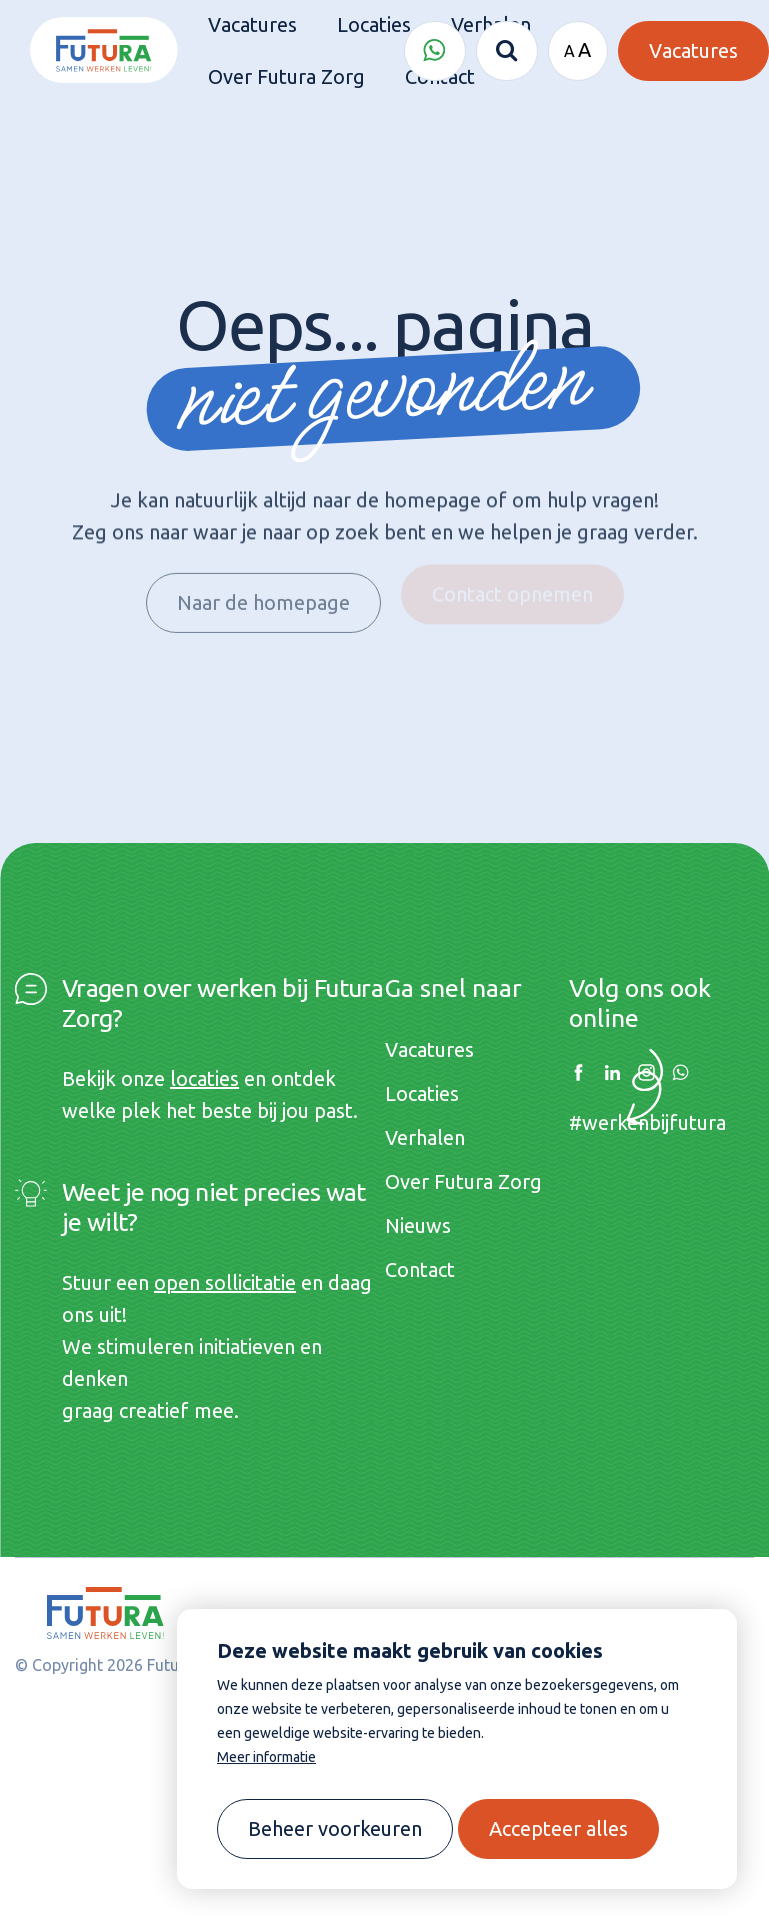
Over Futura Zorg (463, 1181)
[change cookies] (335, 1829)
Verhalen (425, 1137)
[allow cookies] (558, 1829)
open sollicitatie (225, 1282)
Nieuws (418, 1225)
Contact (420, 1269)
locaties (204, 1078)
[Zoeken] (507, 51)
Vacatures (429, 1049)
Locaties (422, 1093)
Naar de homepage (263, 594)
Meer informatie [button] (266, 1757)
